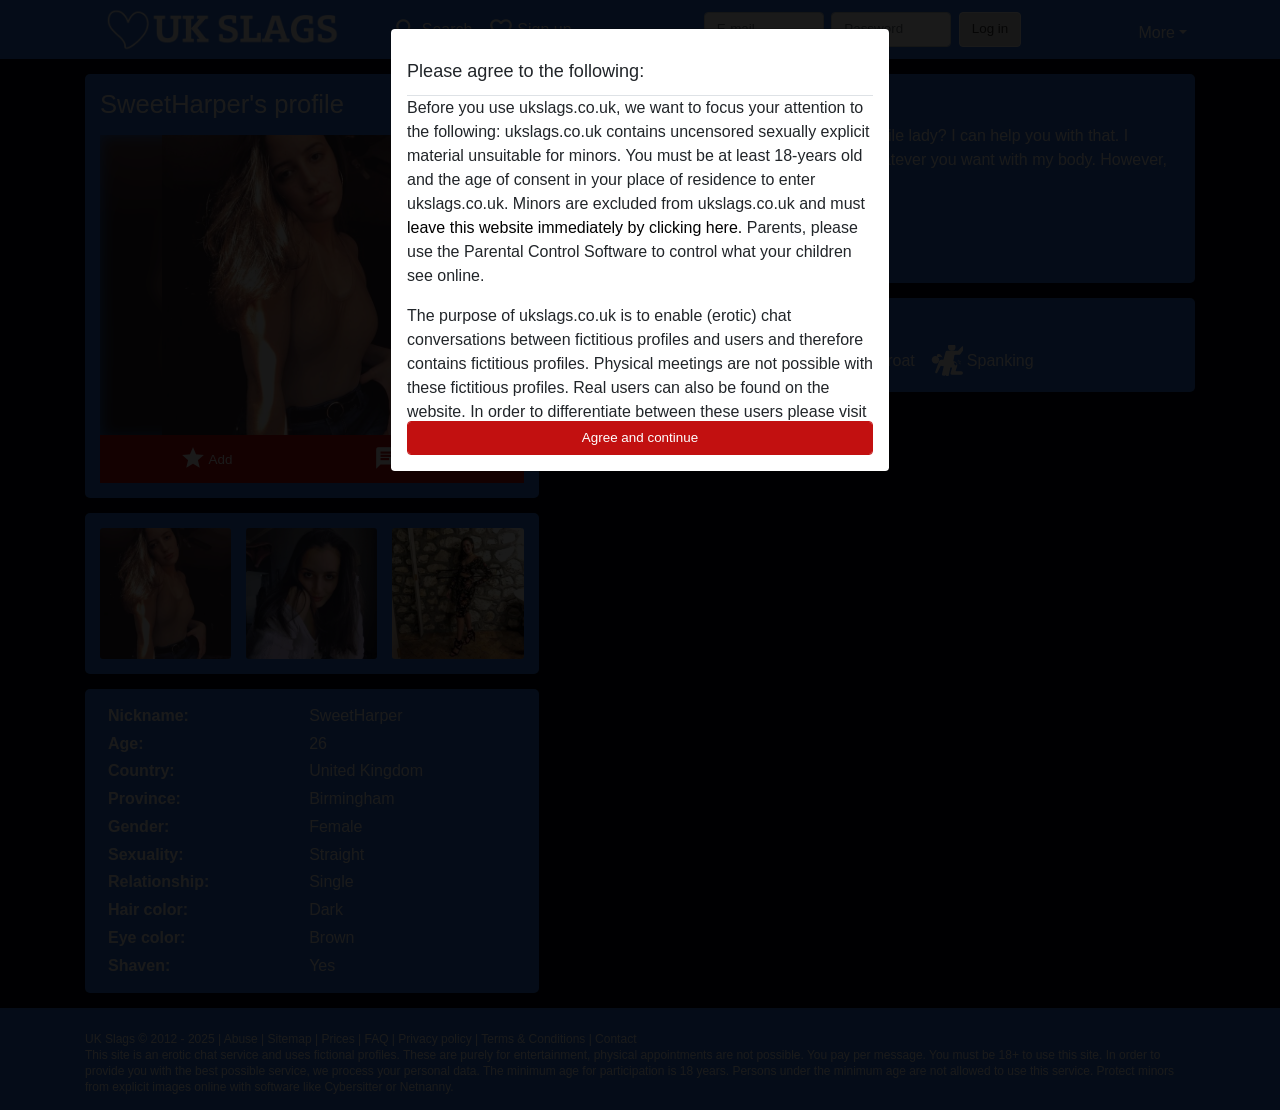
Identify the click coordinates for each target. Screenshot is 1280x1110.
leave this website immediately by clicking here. (574, 227)
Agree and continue (640, 437)
